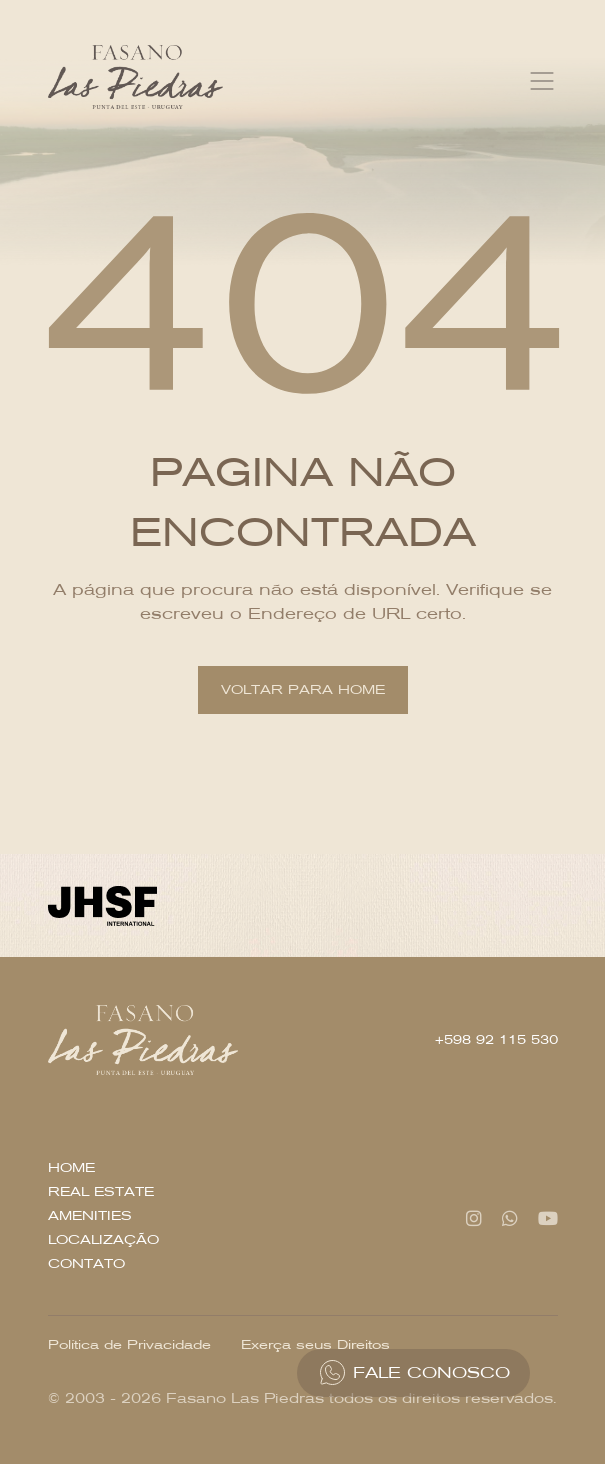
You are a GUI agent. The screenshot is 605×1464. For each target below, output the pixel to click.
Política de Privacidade (129, 1344)
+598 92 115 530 (496, 1039)
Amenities (90, 1215)
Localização (103, 1239)
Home (71, 1167)
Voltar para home (303, 689)
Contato (86, 1263)
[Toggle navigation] (542, 81)
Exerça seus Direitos (315, 1344)
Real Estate (101, 1191)
